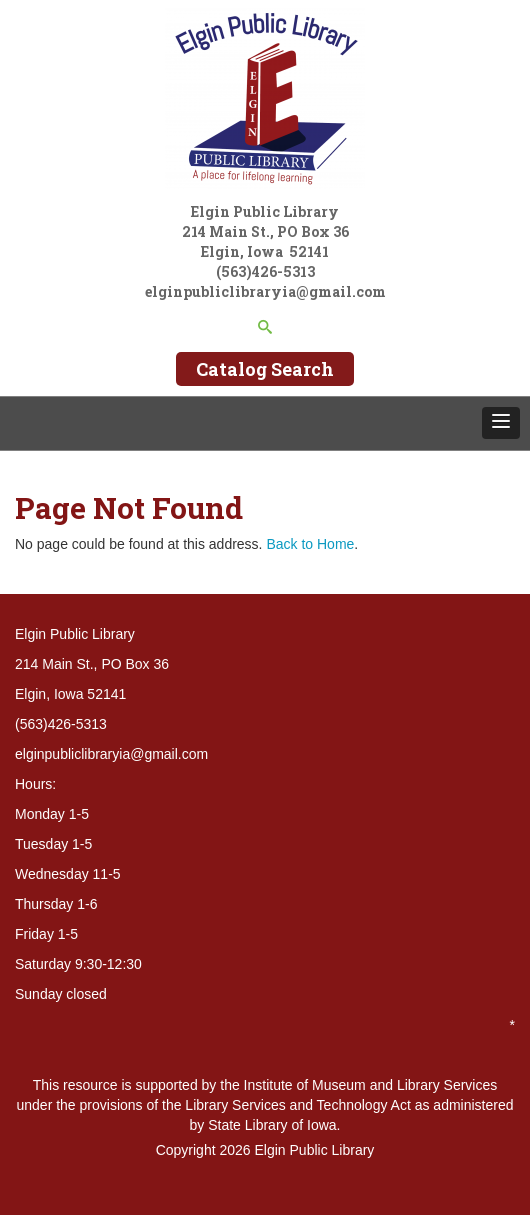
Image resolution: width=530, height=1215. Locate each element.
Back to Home (310, 544)
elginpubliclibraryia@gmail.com (265, 291)
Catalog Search (265, 369)
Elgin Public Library (315, 1150)
